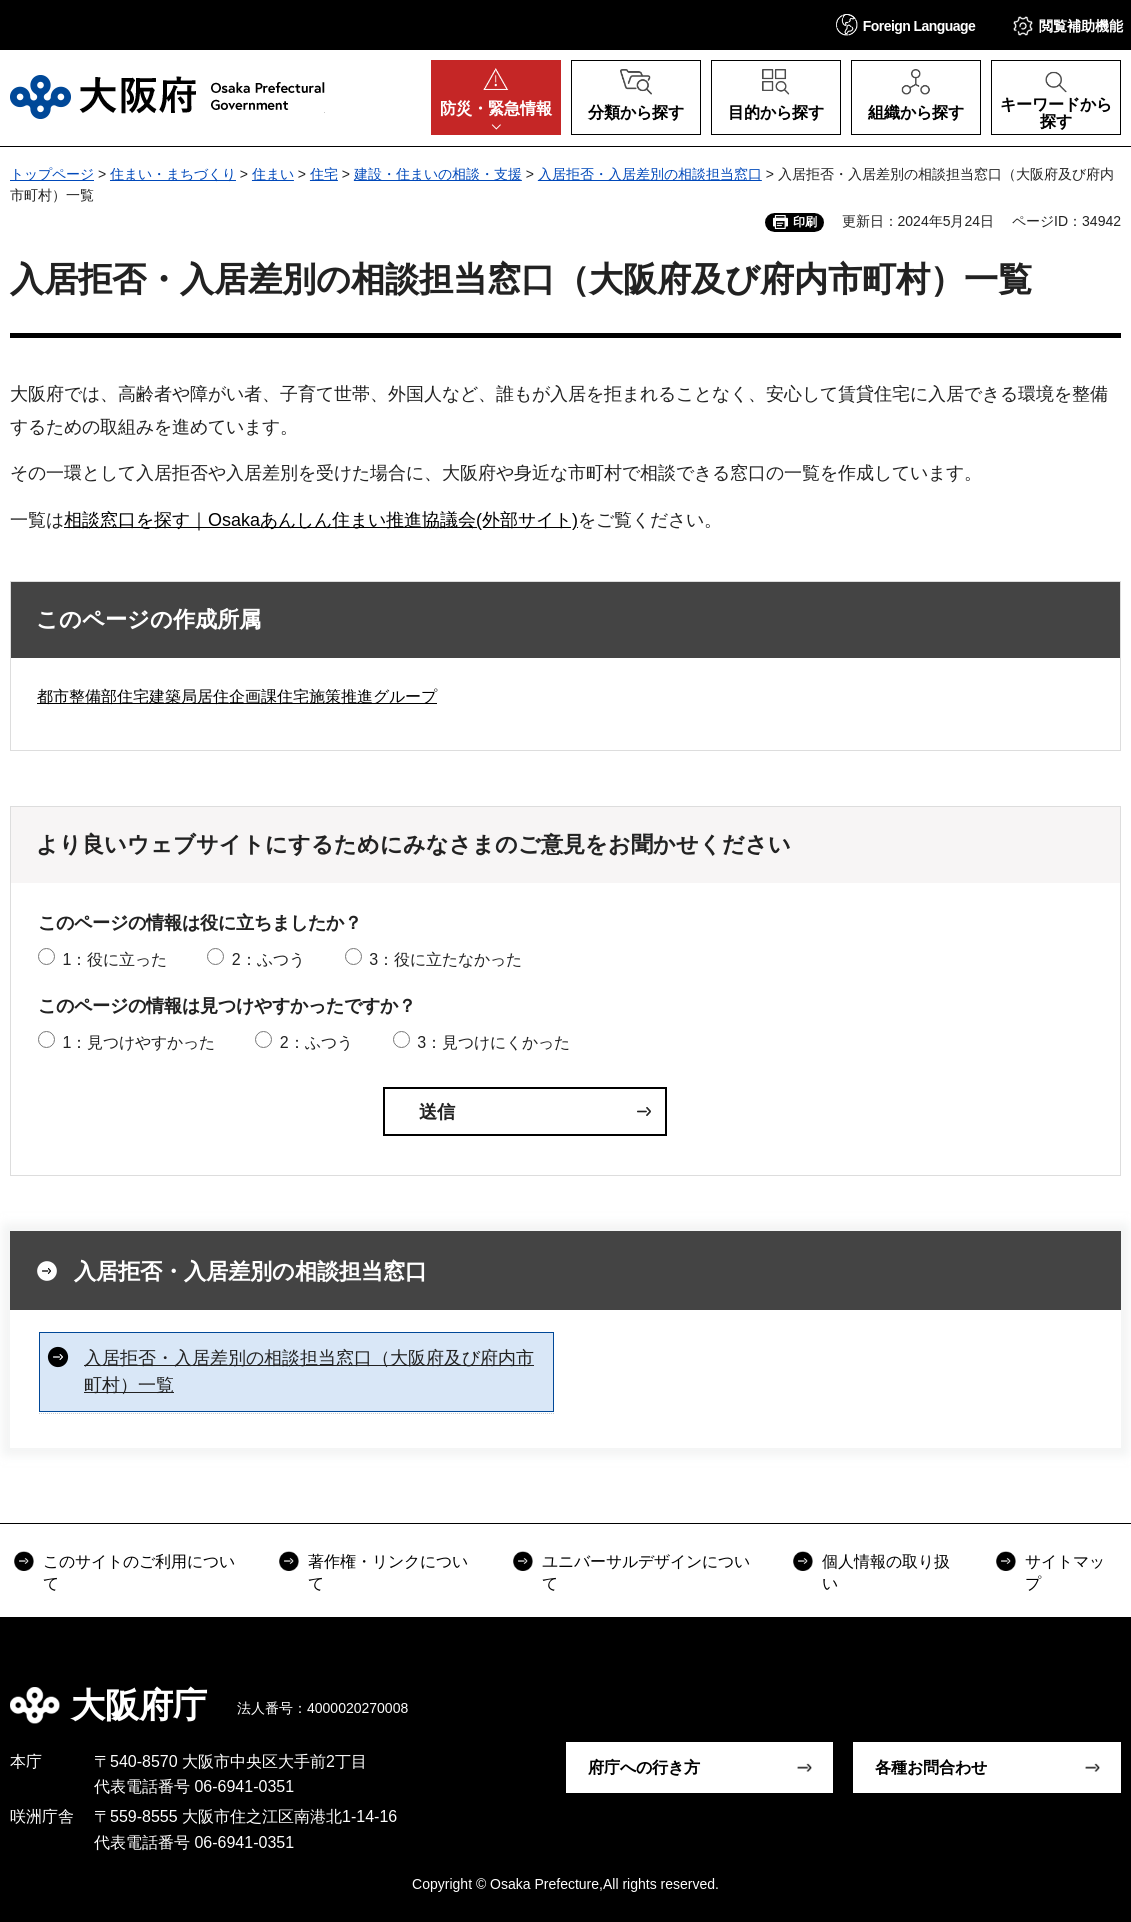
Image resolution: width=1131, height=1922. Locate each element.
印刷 (805, 222)
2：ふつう (268, 959)
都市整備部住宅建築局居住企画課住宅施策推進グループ (237, 696)
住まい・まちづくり (173, 174)
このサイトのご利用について (139, 1572)
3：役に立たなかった (445, 959)
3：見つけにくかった (493, 1042)
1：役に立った (114, 959)
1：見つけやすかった (138, 1042)
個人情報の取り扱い (886, 1572)
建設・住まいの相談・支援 (438, 174)
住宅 (324, 174)
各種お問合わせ (931, 1767)
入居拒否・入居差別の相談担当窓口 (650, 174)
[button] (906, 24)
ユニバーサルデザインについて (646, 1572)
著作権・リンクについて (388, 1572)
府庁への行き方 (644, 1767)
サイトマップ (1065, 1572)
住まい (273, 174)
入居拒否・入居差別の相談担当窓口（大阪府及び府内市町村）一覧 (309, 1371)
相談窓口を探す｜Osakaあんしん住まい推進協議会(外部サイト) (321, 520)
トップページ (52, 174)
